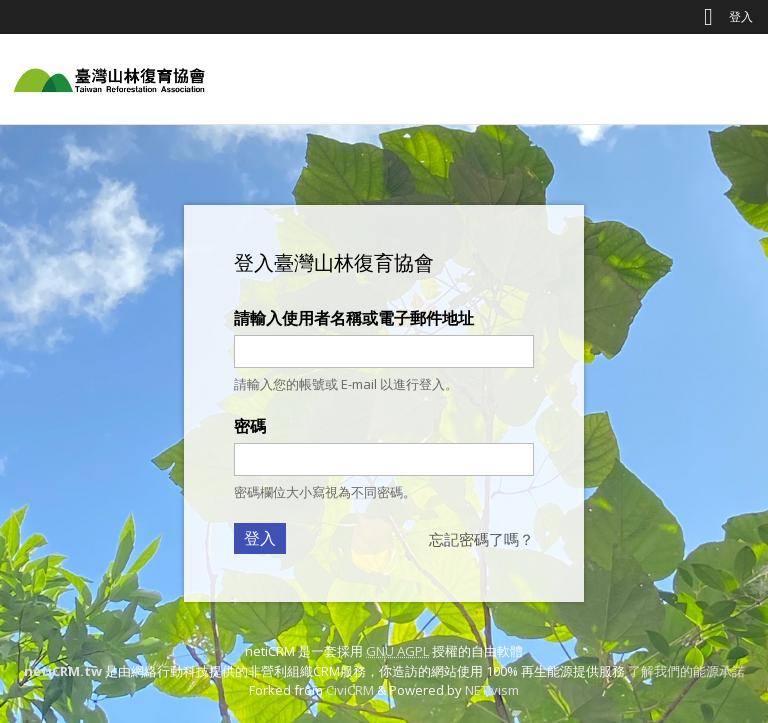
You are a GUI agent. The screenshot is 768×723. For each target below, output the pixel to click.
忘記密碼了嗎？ (481, 539)
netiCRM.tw (63, 671)
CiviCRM (350, 690)
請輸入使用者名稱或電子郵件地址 (354, 318)
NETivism (492, 690)
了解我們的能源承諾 (686, 671)
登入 (741, 16)
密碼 (250, 426)
